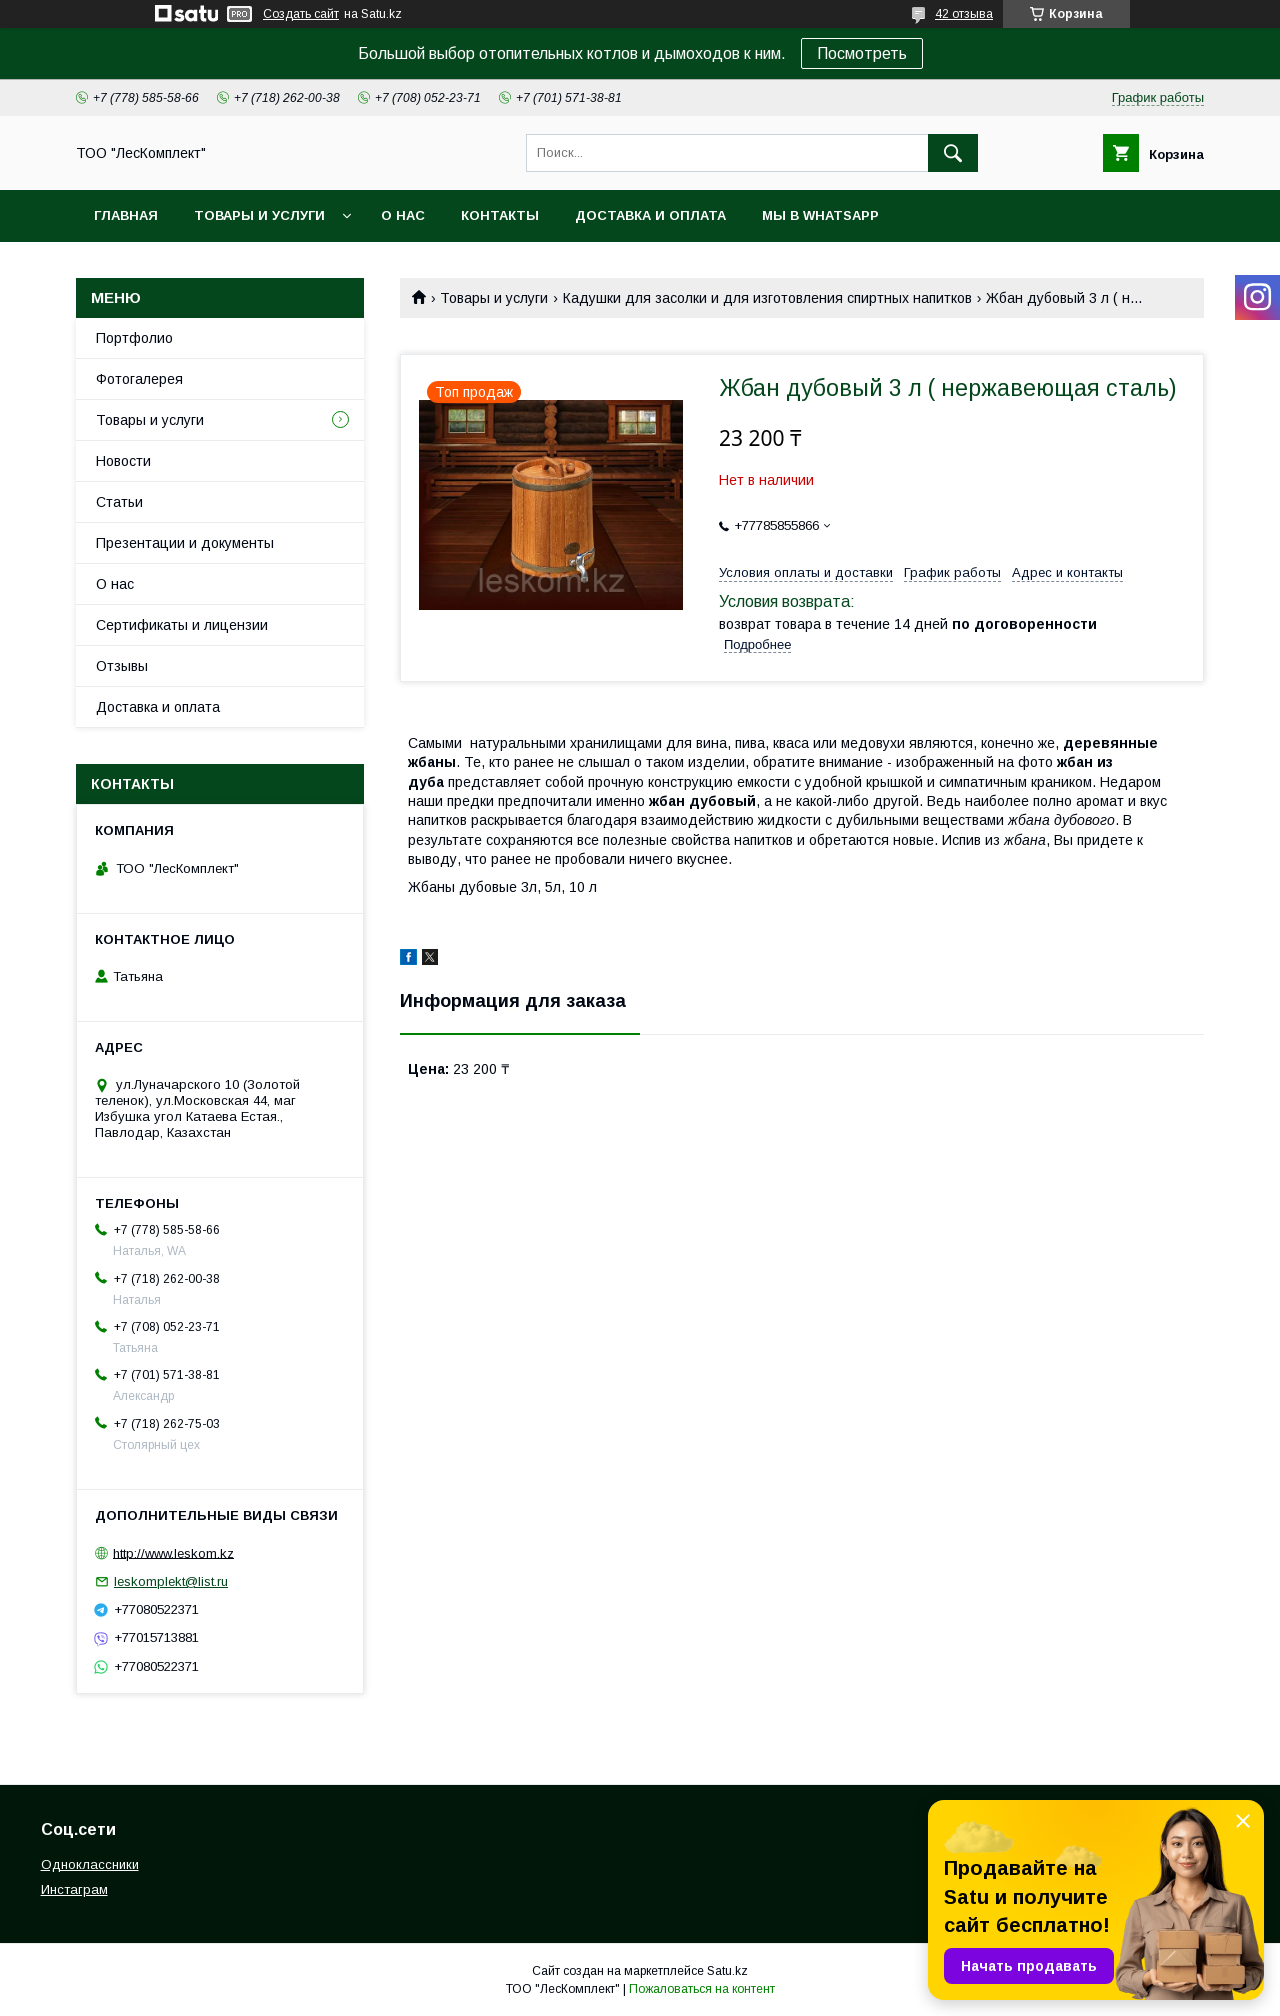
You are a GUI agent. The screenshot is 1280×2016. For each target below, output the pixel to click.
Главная (126, 215)
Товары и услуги (259, 215)
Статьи (119, 502)
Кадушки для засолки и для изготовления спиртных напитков (767, 298)
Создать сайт (301, 14)
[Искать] (953, 153)
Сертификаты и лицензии (182, 625)
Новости (123, 461)
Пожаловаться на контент (702, 1989)
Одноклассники (90, 1864)
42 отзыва (964, 14)
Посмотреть (862, 53)
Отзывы (122, 666)
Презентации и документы (185, 543)
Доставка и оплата (650, 215)
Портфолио (134, 338)
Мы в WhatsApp (820, 215)
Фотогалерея (139, 379)
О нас (403, 215)
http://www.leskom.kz (173, 1552)
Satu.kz (727, 1971)
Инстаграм (74, 1889)
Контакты (500, 215)
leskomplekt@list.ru (171, 1581)
